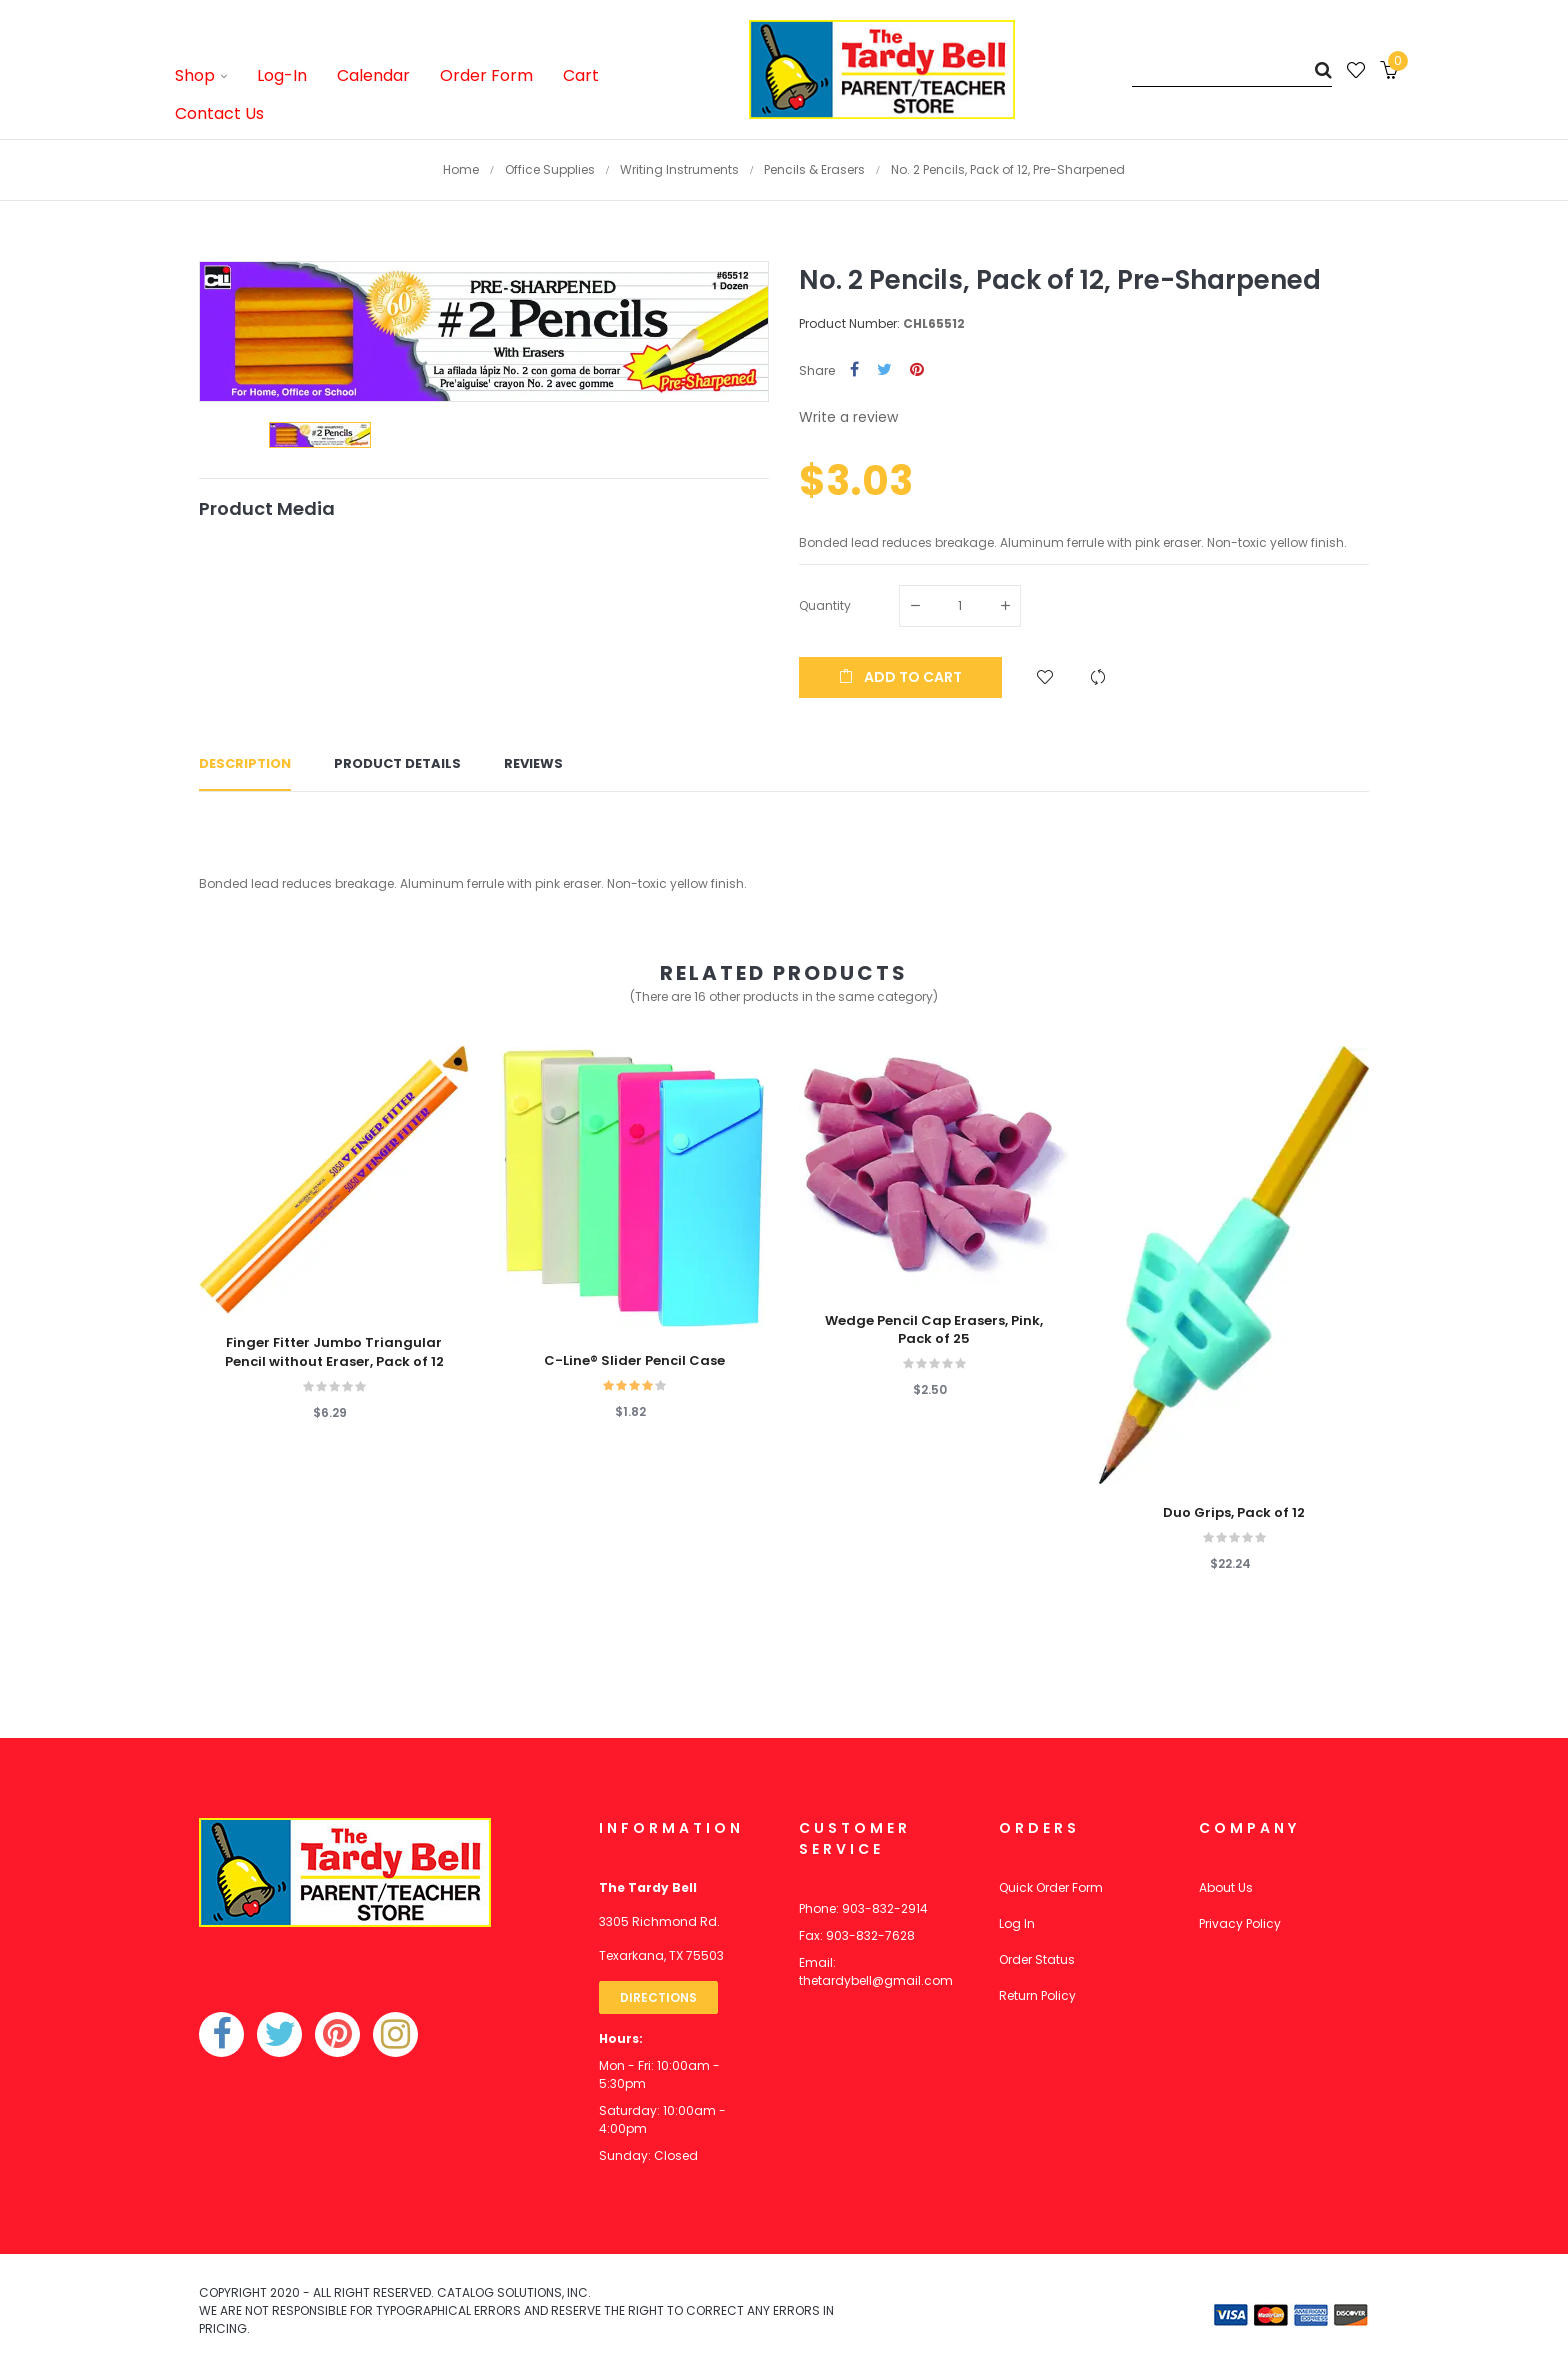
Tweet (884, 370)
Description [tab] (245, 763)
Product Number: (849, 323)
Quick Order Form (1051, 1887)
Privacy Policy (1240, 1923)
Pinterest (917, 370)
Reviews (533, 763)
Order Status (1037, 1959)
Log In (1017, 1923)
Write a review (848, 417)
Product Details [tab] (397, 763)
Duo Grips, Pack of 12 (1234, 1513)
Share (854, 370)
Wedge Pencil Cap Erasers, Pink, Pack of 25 (934, 1330)
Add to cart (900, 677)
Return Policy (1037, 1995)
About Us (1226, 1887)
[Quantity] (960, 606)
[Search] (1232, 69)
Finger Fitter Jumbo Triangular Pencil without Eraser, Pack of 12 (334, 1352)
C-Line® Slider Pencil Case (634, 1361)
